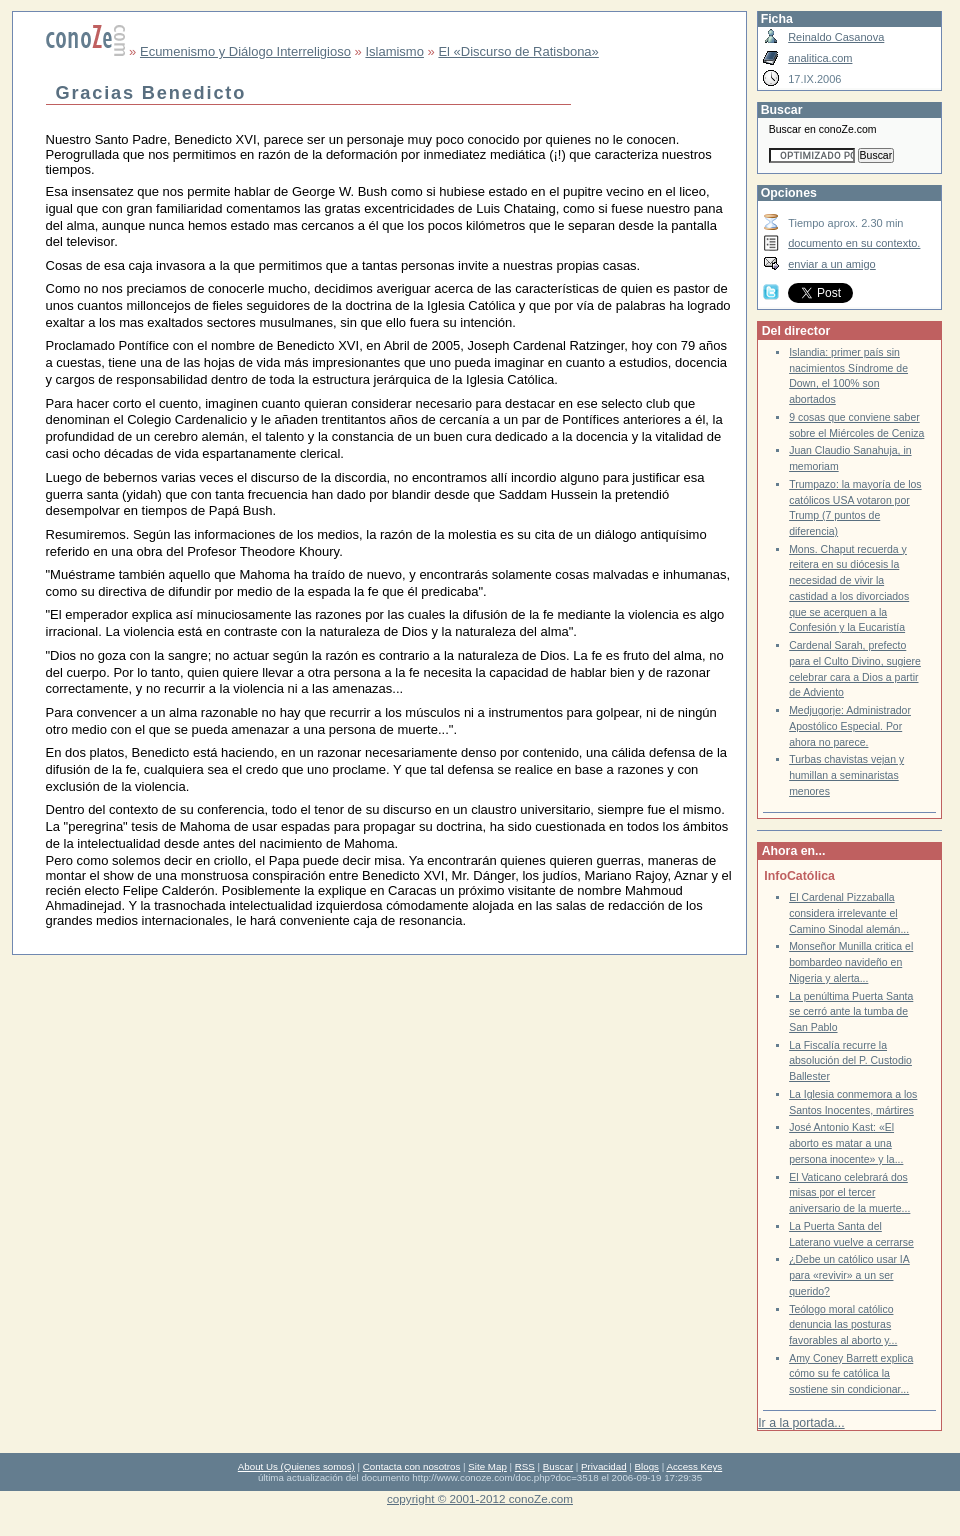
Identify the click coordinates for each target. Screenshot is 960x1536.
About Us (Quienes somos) (296, 1466)
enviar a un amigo (832, 264)
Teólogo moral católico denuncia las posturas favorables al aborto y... (843, 1325)
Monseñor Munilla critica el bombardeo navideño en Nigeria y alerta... (851, 962)
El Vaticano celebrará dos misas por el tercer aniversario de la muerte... (849, 1193)
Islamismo (394, 51)
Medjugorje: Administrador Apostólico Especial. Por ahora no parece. (850, 726)
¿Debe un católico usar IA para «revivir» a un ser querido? (849, 1275)
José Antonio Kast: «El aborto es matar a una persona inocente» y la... (846, 1143)
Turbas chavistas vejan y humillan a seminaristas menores (846, 775)
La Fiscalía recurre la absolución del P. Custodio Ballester (850, 1061)
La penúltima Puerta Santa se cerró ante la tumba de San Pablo (851, 1012)
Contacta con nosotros (412, 1466)
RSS (525, 1466)
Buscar (558, 1466)
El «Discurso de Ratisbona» (518, 51)
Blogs (647, 1466)
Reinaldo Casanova (836, 37)
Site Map (487, 1466)
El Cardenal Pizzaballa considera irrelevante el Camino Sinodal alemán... (849, 913)
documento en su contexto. (854, 243)
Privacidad (604, 1466)
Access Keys (694, 1466)
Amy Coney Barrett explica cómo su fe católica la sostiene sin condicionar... (851, 1374)
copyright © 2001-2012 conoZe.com (480, 1498)
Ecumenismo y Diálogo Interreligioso (245, 51)
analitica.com (820, 58)
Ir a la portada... (801, 1423)
